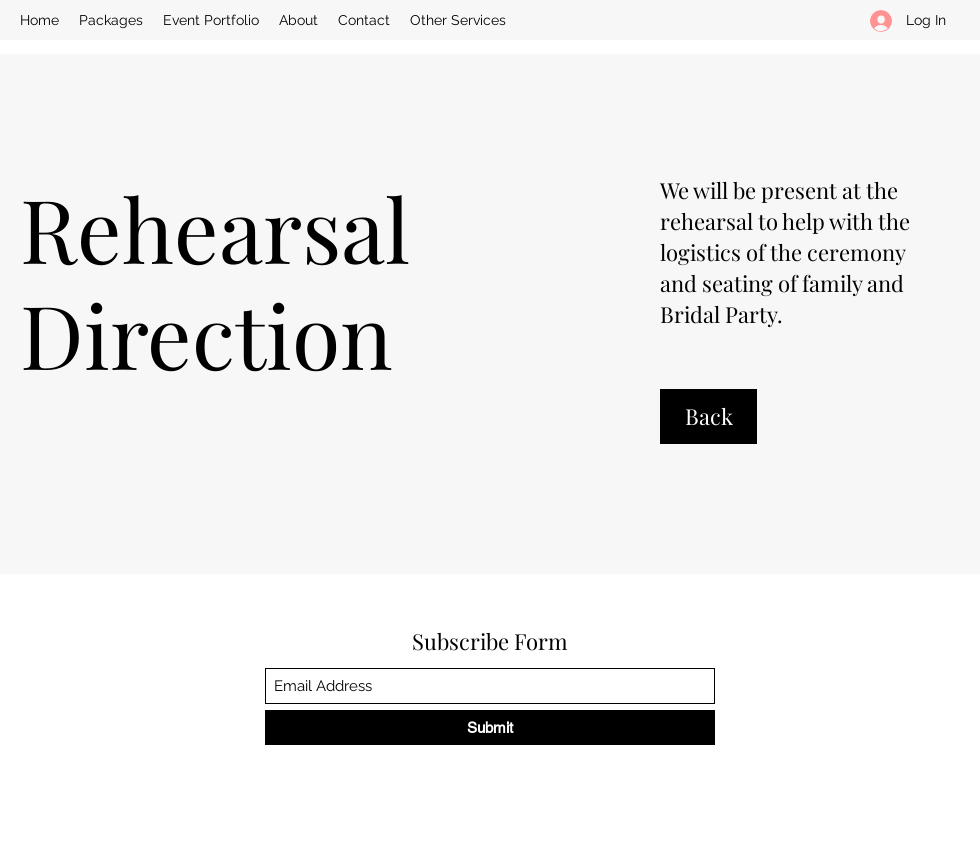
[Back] (708, 416)
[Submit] (490, 727)
